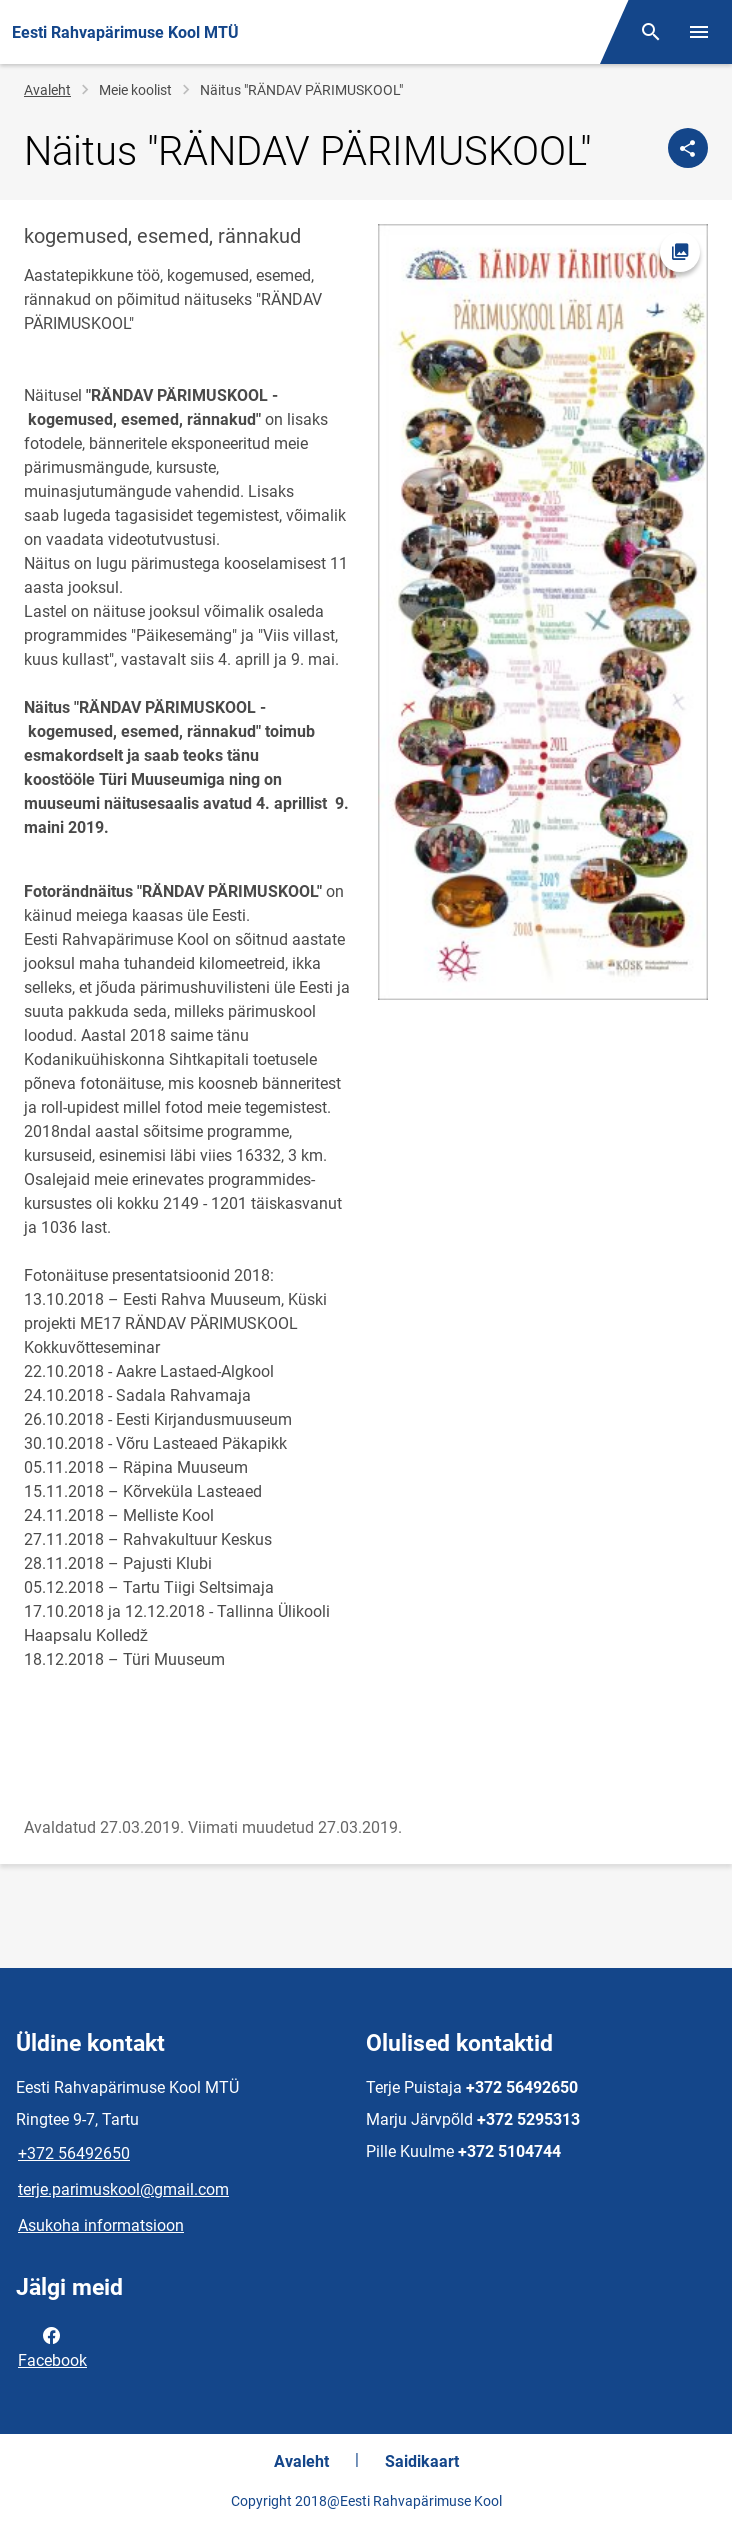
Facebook (52, 2346)
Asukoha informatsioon (101, 2225)
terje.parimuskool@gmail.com (123, 2189)
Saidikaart (422, 2461)
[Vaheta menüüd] (699, 32)
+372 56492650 (74, 2153)
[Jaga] (688, 148)
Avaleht (47, 90)
